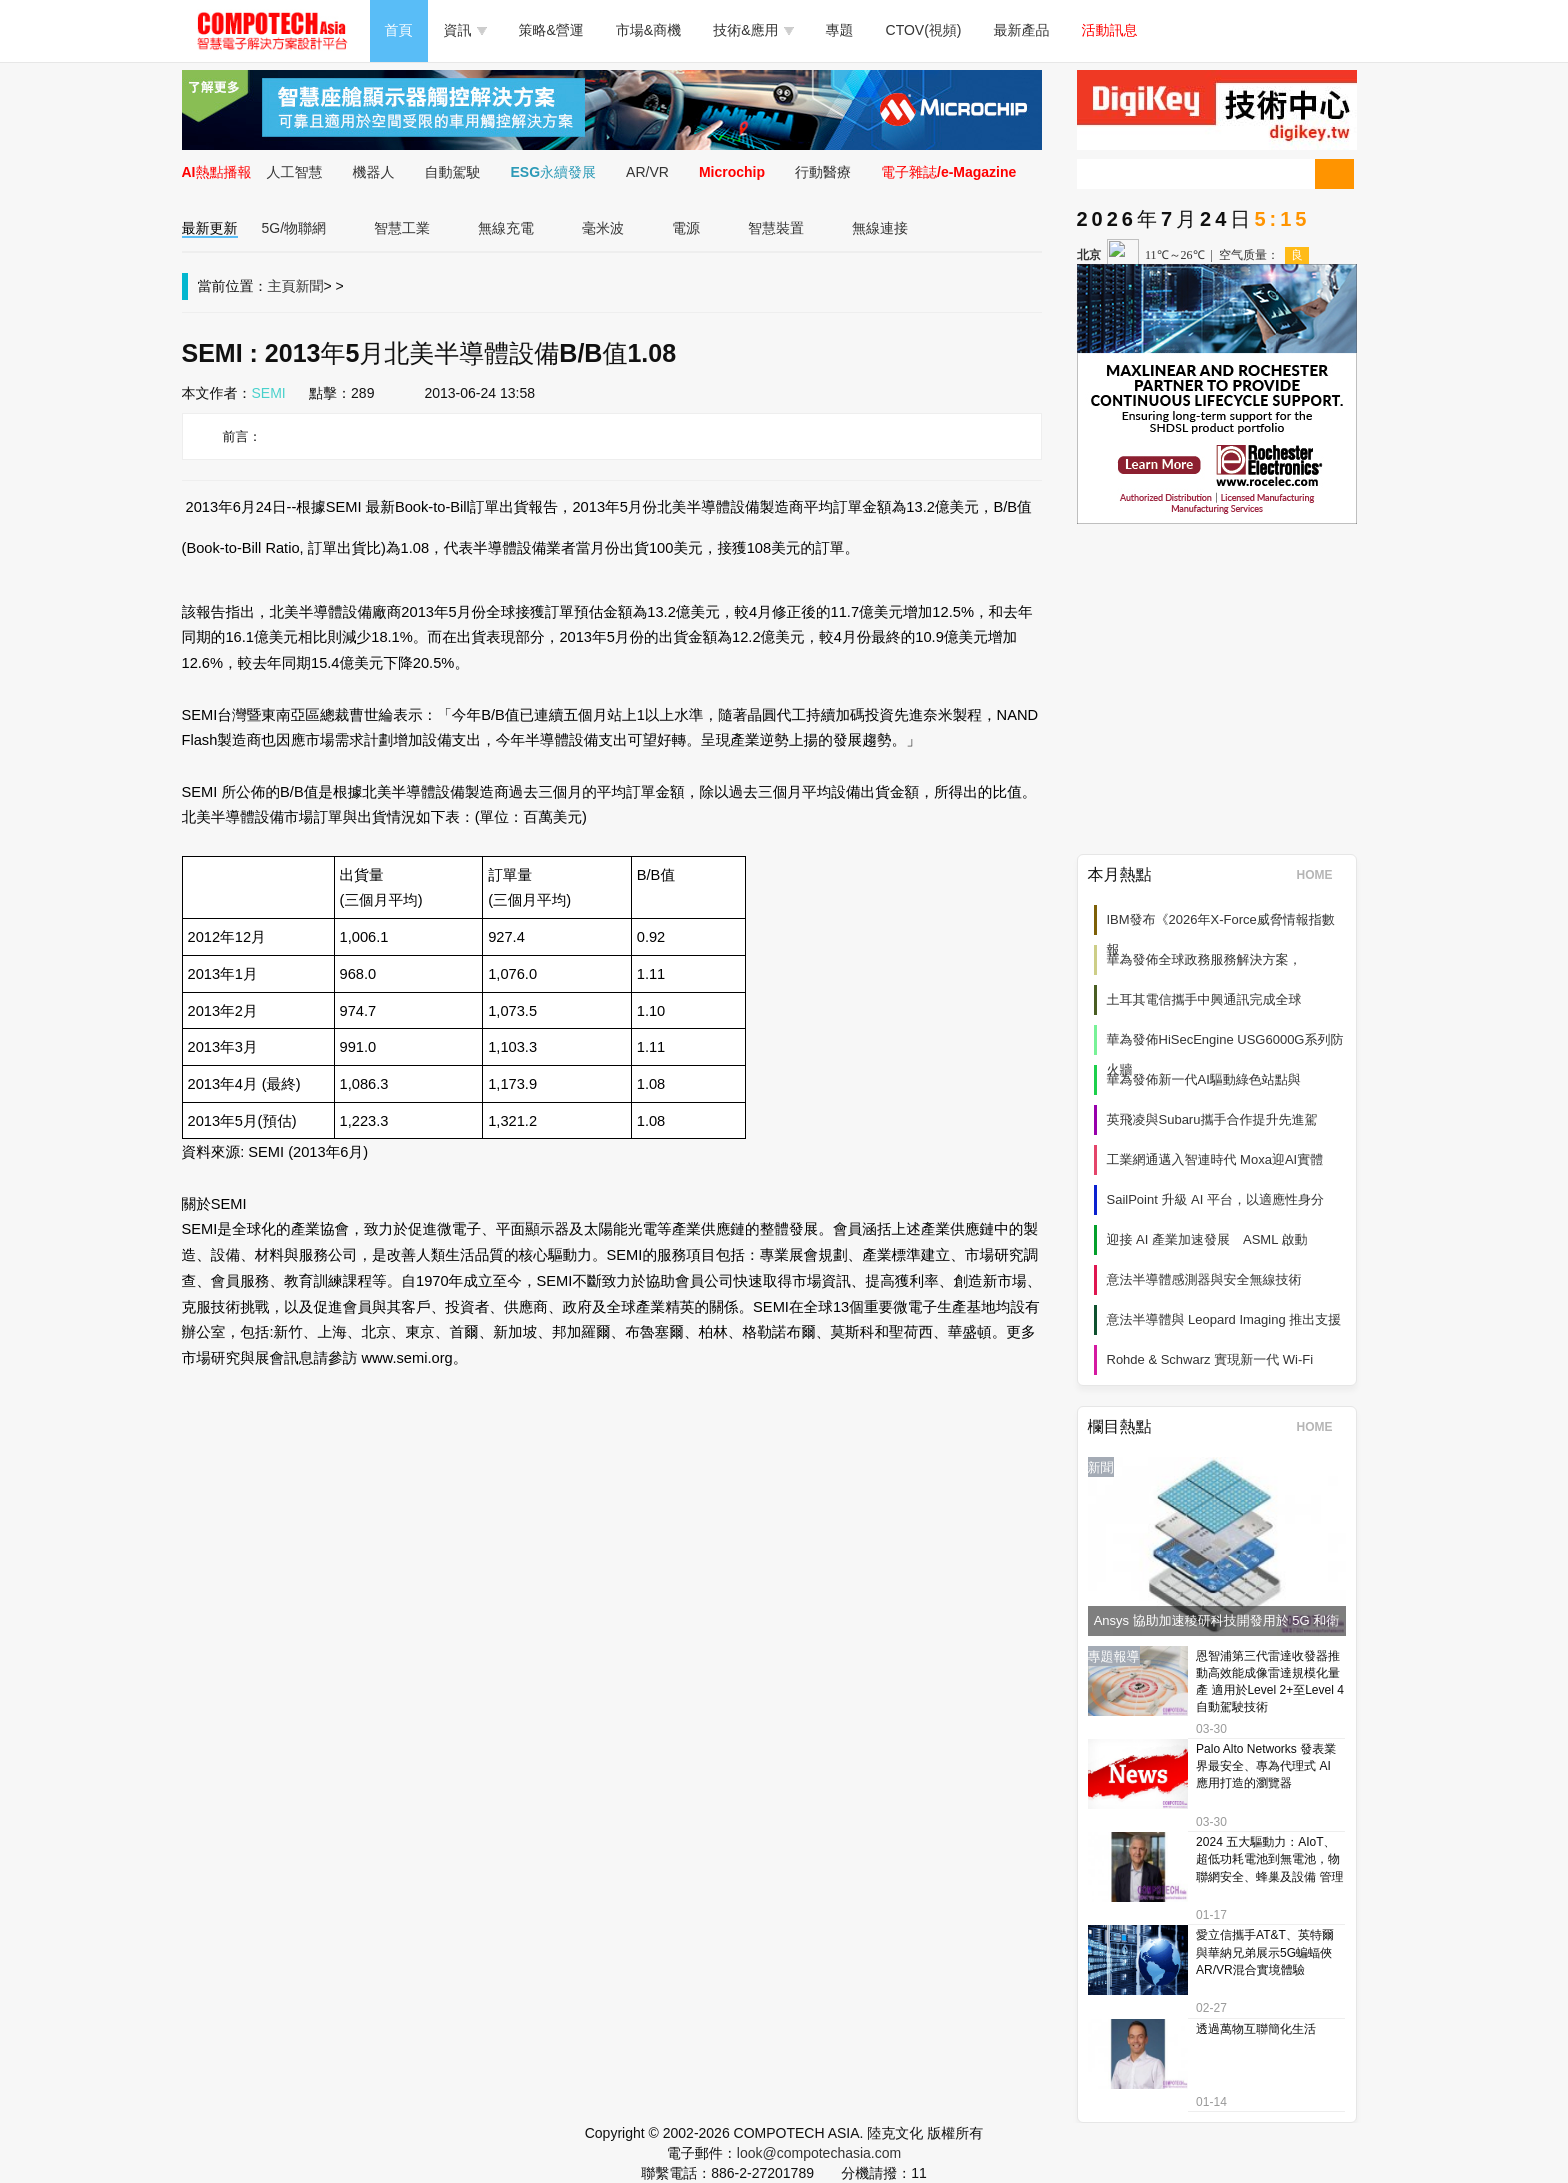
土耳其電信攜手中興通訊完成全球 (1204, 999)
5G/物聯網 (294, 228)
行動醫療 (823, 172)
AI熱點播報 (217, 172)
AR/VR (647, 172)
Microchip (732, 172)
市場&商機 (648, 30)
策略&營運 (551, 30)
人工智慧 (295, 172)
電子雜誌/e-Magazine (948, 172)
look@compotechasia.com (819, 2153)
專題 (840, 30)
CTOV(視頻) (924, 30)
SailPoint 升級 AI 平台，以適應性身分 (1215, 1199)
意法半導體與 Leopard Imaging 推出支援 (1224, 1319)
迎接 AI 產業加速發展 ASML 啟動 (1207, 1239)
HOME (1321, 875)
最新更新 (210, 228)
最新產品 (1022, 30)
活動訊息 (1110, 30)
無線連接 (880, 228)
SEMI (269, 393)
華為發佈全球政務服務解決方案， (1204, 959)
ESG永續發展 (554, 172)
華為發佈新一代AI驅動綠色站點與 (1204, 1079)
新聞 (310, 286)
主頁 (282, 286)
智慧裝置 (776, 228)
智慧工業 (402, 228)
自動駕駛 (453, 172)
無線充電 (506, 228)
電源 (686, 228)
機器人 (374, 172)
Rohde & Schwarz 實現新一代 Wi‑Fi (1210, 1359)
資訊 (465, 30)
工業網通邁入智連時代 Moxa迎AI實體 (1215, 1159)
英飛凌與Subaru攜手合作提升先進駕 (1212, 1119)
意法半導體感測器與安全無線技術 (1204, 1279)
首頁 (399, 30)
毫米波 (603, 228)
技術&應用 (753, 30)
